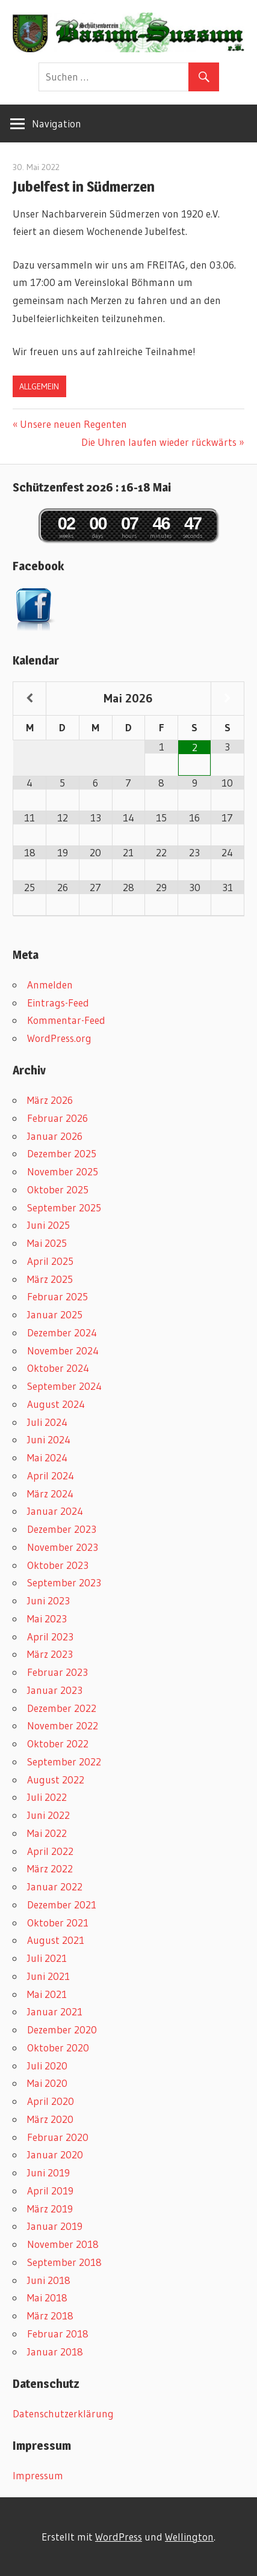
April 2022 (50, 1851)
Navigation (56, 123)
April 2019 (50, 2190)
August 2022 (55, 1779)
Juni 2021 (48, 1976)
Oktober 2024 (58, 1368)
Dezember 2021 (61, 1904)
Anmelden (50, 984)
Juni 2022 (48, 1815)
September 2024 (64, 1386)
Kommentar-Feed (66, 1020)
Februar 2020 (57, 2137)
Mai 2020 (47, 2083)
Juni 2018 (48, 2280)
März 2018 (50, 2315)
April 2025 (50, 1261)
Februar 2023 (57, 1672)
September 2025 (64, 1207)
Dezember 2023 (61, 1529)
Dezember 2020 (62, 2029)
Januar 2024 (55, 1511)
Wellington (189, 2536)
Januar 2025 (54, 1314)
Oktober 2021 (57, 1922)
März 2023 (50, 1654)
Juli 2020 (47, 2065)
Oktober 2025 (57, 1189)
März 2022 (50, 1868)
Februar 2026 (57, 1118)
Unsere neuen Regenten (73, 424)
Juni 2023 (48, 1600)
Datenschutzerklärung (63, 2413)
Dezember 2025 (61, 1153)
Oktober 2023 (57, 1565)
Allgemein (39, 386)
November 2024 (63, 1350)
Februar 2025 (57, 1296)
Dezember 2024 (62, 1332)
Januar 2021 (54, 2011)
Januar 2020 (55, 2154)
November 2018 (63, 2244)
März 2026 (50, 1100)
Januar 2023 (54, 1690)
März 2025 (50, 1279)
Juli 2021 (47, 1958)
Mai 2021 (47, 1994)
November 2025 (62, 1171)
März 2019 (50, 2208)
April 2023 (50, 1636)
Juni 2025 (48, 1225)
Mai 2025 (47, 1243)
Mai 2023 (47, 1618)
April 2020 (50, 2101)
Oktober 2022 (57, 1743)
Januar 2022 (54, 1886)
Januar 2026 (54, 1136)
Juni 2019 (48, 2172)
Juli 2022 (47, 1797)
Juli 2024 (47, 1422)
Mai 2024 (47, 1457)
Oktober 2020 (58, 2047)
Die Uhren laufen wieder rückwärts (159, 442)
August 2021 (55, 1940)
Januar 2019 (54, 2226)
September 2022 (64, 1761)
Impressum (38, 2475)
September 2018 (64, 2262)
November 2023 (62, 1547)
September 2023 (64, 1582)
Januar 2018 (55, 2351)
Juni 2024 (48, 1439)
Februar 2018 (57, 2333)
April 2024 (50, 1475)
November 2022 (62, 1725)
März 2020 (50, 2119)
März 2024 (50, 1493)
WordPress (118, 2536)
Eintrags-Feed (58, 1002)
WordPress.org (59, 1038)
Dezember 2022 (61, 1708)
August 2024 (56, 1404)
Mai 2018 (47, 2297)
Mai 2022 (47, 1833)
